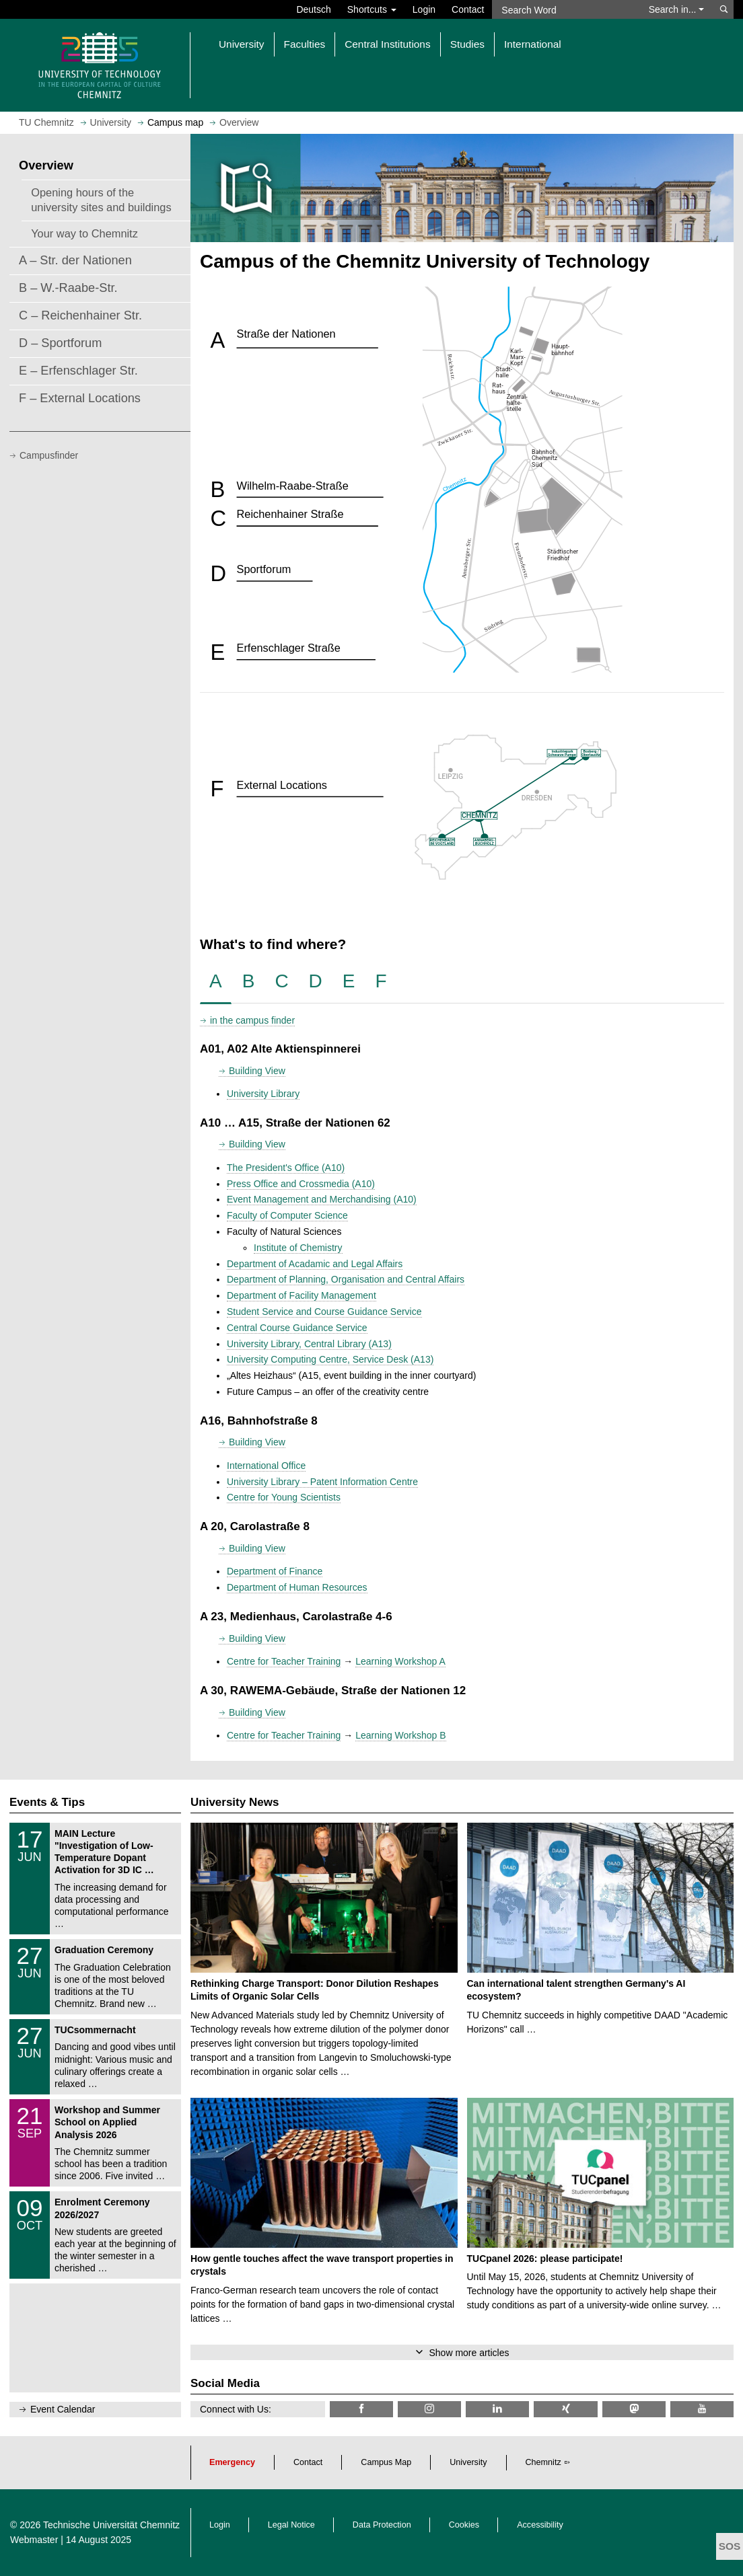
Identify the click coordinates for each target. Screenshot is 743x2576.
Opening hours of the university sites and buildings (101, 199)
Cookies (464, 2525)
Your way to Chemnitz (84, 233)
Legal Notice (291, 2525)
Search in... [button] (677, 9)
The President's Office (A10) (286, 1167)
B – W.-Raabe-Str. (68, 288)
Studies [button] (467, 44)
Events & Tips (47, 1802)
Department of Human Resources (297, 1587)
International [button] (532, 44)
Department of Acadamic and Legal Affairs (314, 1263)
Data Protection (382, 2525)
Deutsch (313, 9)
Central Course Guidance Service (297, 1327)
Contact (468, 9)
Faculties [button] (305, 44)
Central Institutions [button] (387, 44)
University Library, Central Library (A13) (309, 1343)
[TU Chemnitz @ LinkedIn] (497, 2409)
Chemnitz (543, 2462)
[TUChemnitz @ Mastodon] (634, 2409)
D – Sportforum (60, 343)
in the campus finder (252, 1020)
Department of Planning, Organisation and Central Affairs (345, 1279)
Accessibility (540, 2525)
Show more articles (469, 2352)
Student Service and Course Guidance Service (324, 1311)
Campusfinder (49, 455)
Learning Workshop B (400, 1735)
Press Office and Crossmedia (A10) (301, 1183)
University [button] (241, 44)
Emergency (232, 2462)
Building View (257, 1070)
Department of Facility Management (301, 1295)
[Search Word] (565, 9)
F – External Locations (80, 398)
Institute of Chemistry (298, 1247)
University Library (263, 1093)
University (468, 2462)
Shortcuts (371, 9)
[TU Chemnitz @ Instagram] (429, 2409)
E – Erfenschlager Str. (78, 370)
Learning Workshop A (400, 1661)
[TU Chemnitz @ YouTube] (702, 2409)
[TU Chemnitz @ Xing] (565, 2409)
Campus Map (386, 2462)
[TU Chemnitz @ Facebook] (361, 2409)
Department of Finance (274, 1571)
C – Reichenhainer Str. (80, 315)
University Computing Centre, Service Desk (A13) (330, 1359)
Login (424, 9)
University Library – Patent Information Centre (322, 1481)
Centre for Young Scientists (284, 1497)
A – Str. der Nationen (75, 260)
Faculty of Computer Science (287, 1215)
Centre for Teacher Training (284, 1661)
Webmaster (34, 2539)
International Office (266, 1465)
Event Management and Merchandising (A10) (322, 1199)
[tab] (216, 981)
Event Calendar (63, 2409)
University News (234, 1802)
